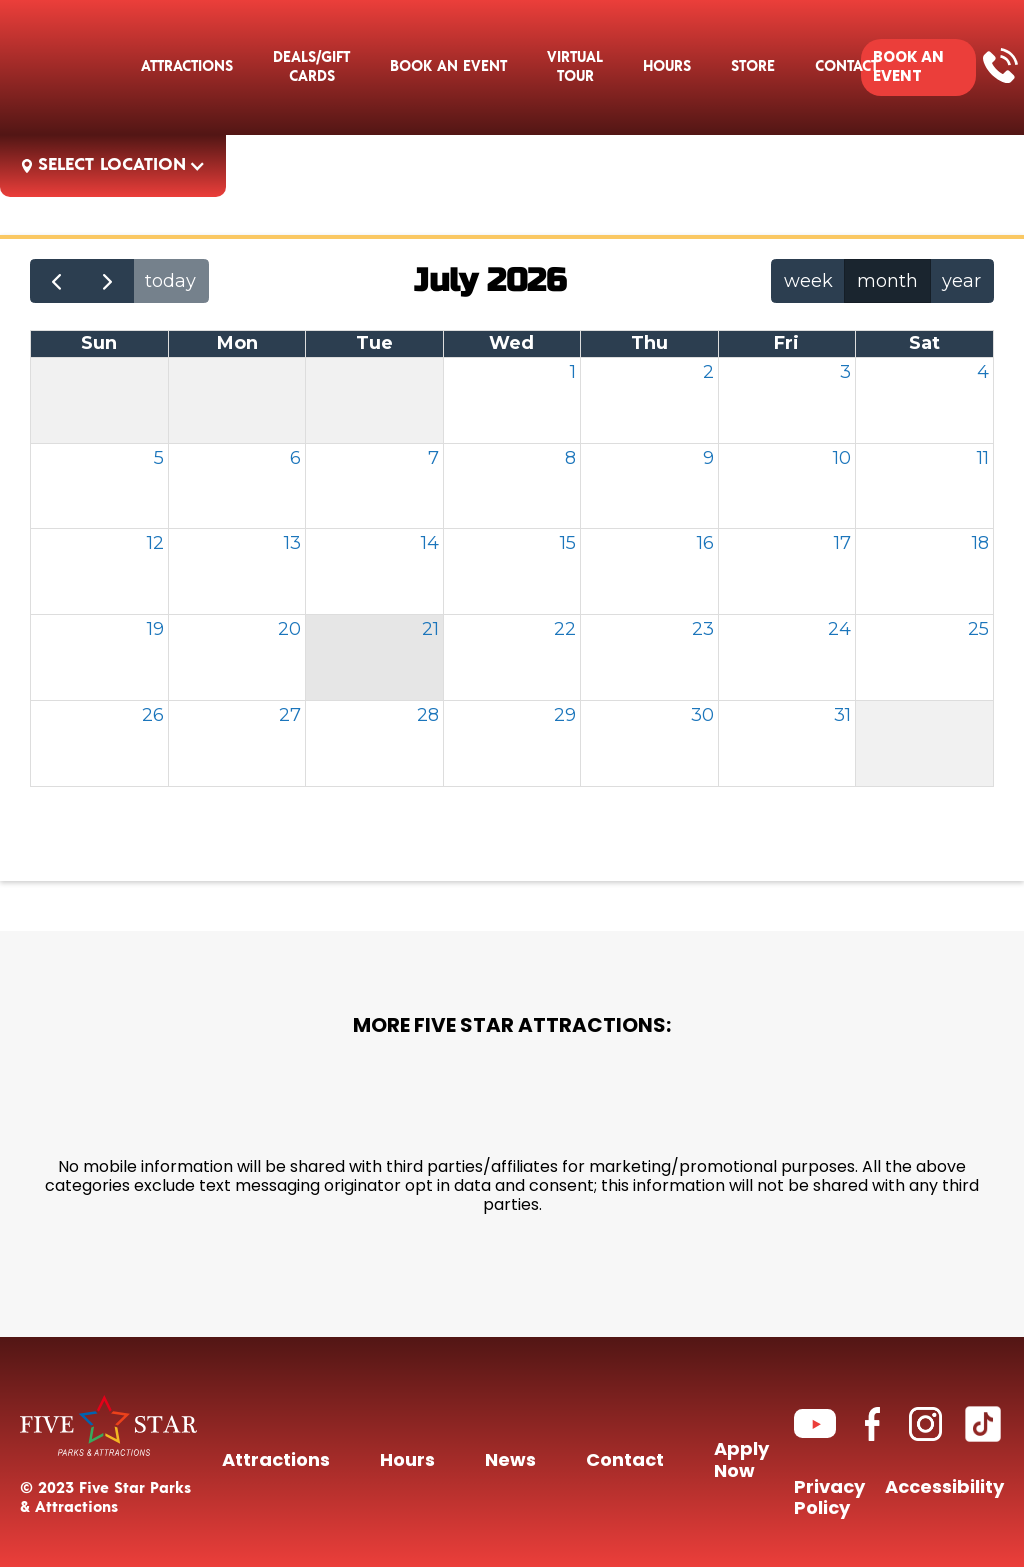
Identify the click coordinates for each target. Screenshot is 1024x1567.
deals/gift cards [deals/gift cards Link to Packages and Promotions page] (311, 66)
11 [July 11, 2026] (983, 458)
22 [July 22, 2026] (565, 629)
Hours (667, 66)
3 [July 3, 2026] (845, 372)
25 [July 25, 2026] (978, 629)
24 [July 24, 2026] (839, 629)
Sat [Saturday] (924, 343)
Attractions (187, 66)
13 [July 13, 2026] (292, 543)
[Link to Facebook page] (872, 1423)
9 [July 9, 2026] (708, 458)
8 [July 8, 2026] (570, 458)
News (510, 1462)
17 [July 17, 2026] (842, 543)
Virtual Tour (575, 66)
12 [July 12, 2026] (155, 543)
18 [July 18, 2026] (980, 543)
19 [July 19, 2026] (155, 629)
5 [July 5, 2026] (159, 458)
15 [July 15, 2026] (568, 543)
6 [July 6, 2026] (295, 458)
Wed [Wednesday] (511, 343)
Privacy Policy (829, 1500)
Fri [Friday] (786, 343)
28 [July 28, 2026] (428, 715)
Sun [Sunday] (99, 343)
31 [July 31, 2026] (842, 715)
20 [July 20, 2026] (289, 629)
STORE (753, 66)
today (170, 281)
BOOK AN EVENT (908, 67)
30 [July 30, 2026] (702, 715)
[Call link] (1000, 64)
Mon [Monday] (237, 343)
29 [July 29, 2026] (565, 715)
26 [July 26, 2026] (153, 715)
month (887, 281)
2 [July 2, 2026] (708, 372)
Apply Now (741, 1462)
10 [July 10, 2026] (842, 458)
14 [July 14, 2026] (430, 543)
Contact (625, 1462)
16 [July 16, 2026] (705, 543)
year (961, 281)
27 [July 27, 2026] (290, 715)
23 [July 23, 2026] (703, 629)
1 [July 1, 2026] (573, 372)
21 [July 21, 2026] (430, 629)
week (808, 281)
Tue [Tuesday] (374, 343)
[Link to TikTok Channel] (983, 1424)
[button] (448, 67)
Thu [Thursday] (649, 343)
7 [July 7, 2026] (433, 458)
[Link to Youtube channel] (815, 1423)
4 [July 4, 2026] (983, 372)
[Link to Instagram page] (925, 1423)
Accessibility (944, 1491)
